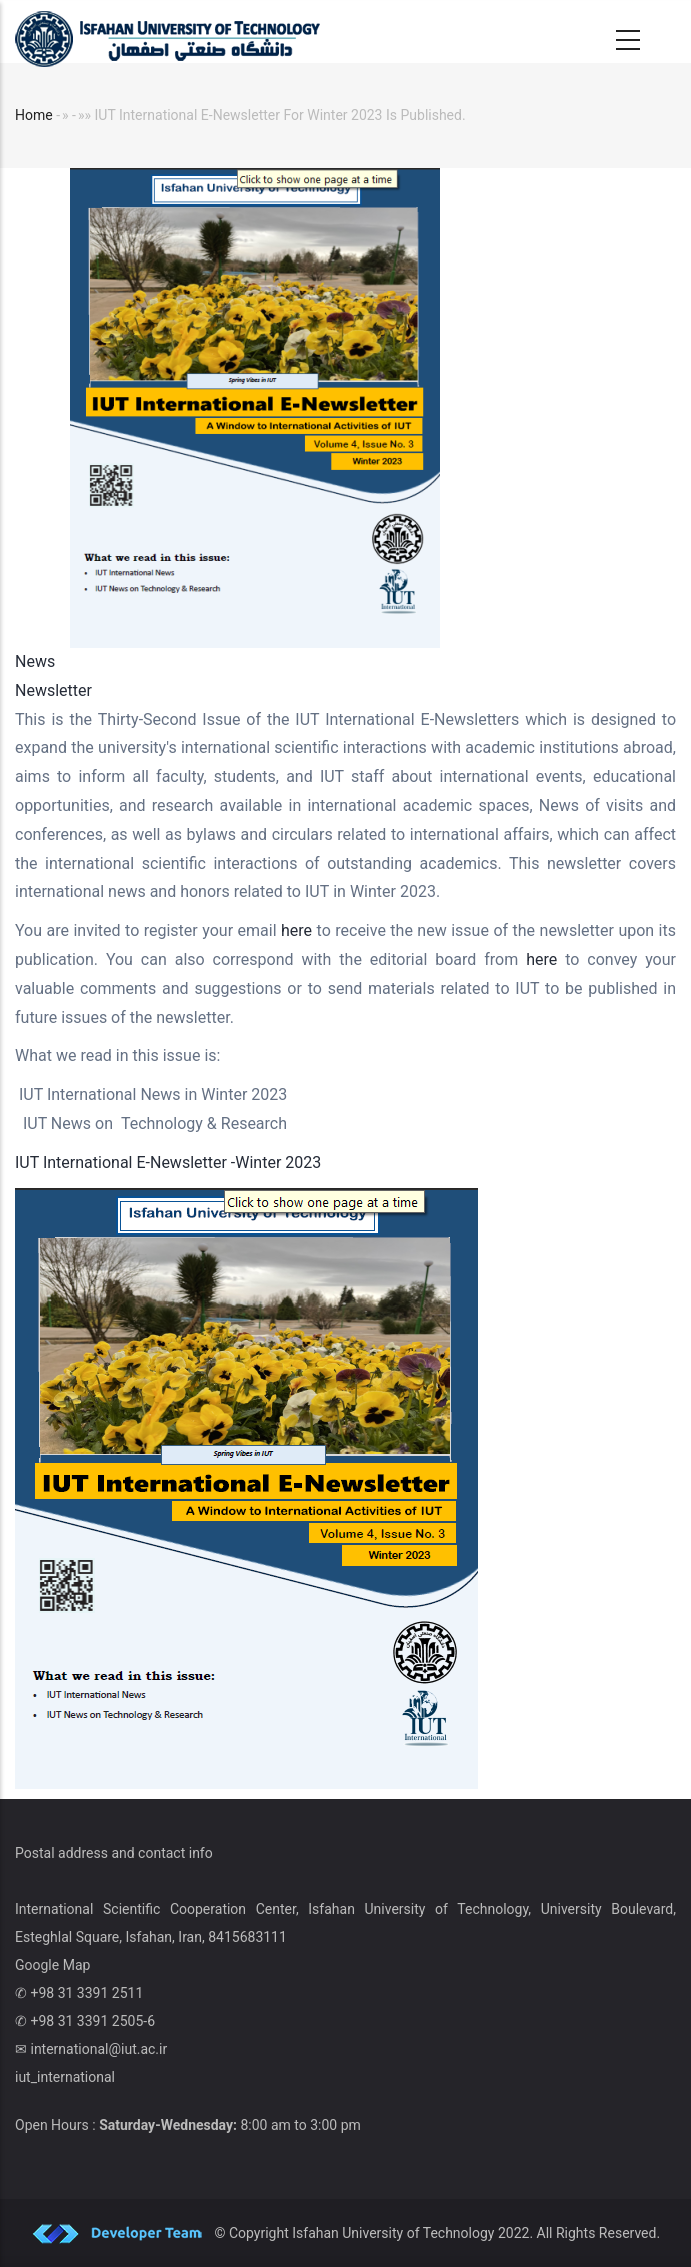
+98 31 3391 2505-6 (92, 2021)
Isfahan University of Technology (393, 2233)
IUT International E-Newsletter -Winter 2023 (168, 1162)
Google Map (52, 1965)
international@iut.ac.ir (98, 2049)
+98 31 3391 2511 (86, 1993)
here (299, 930)
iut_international (65, 2077)
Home (34, 115)
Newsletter (53, 690)
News (35, 661)
